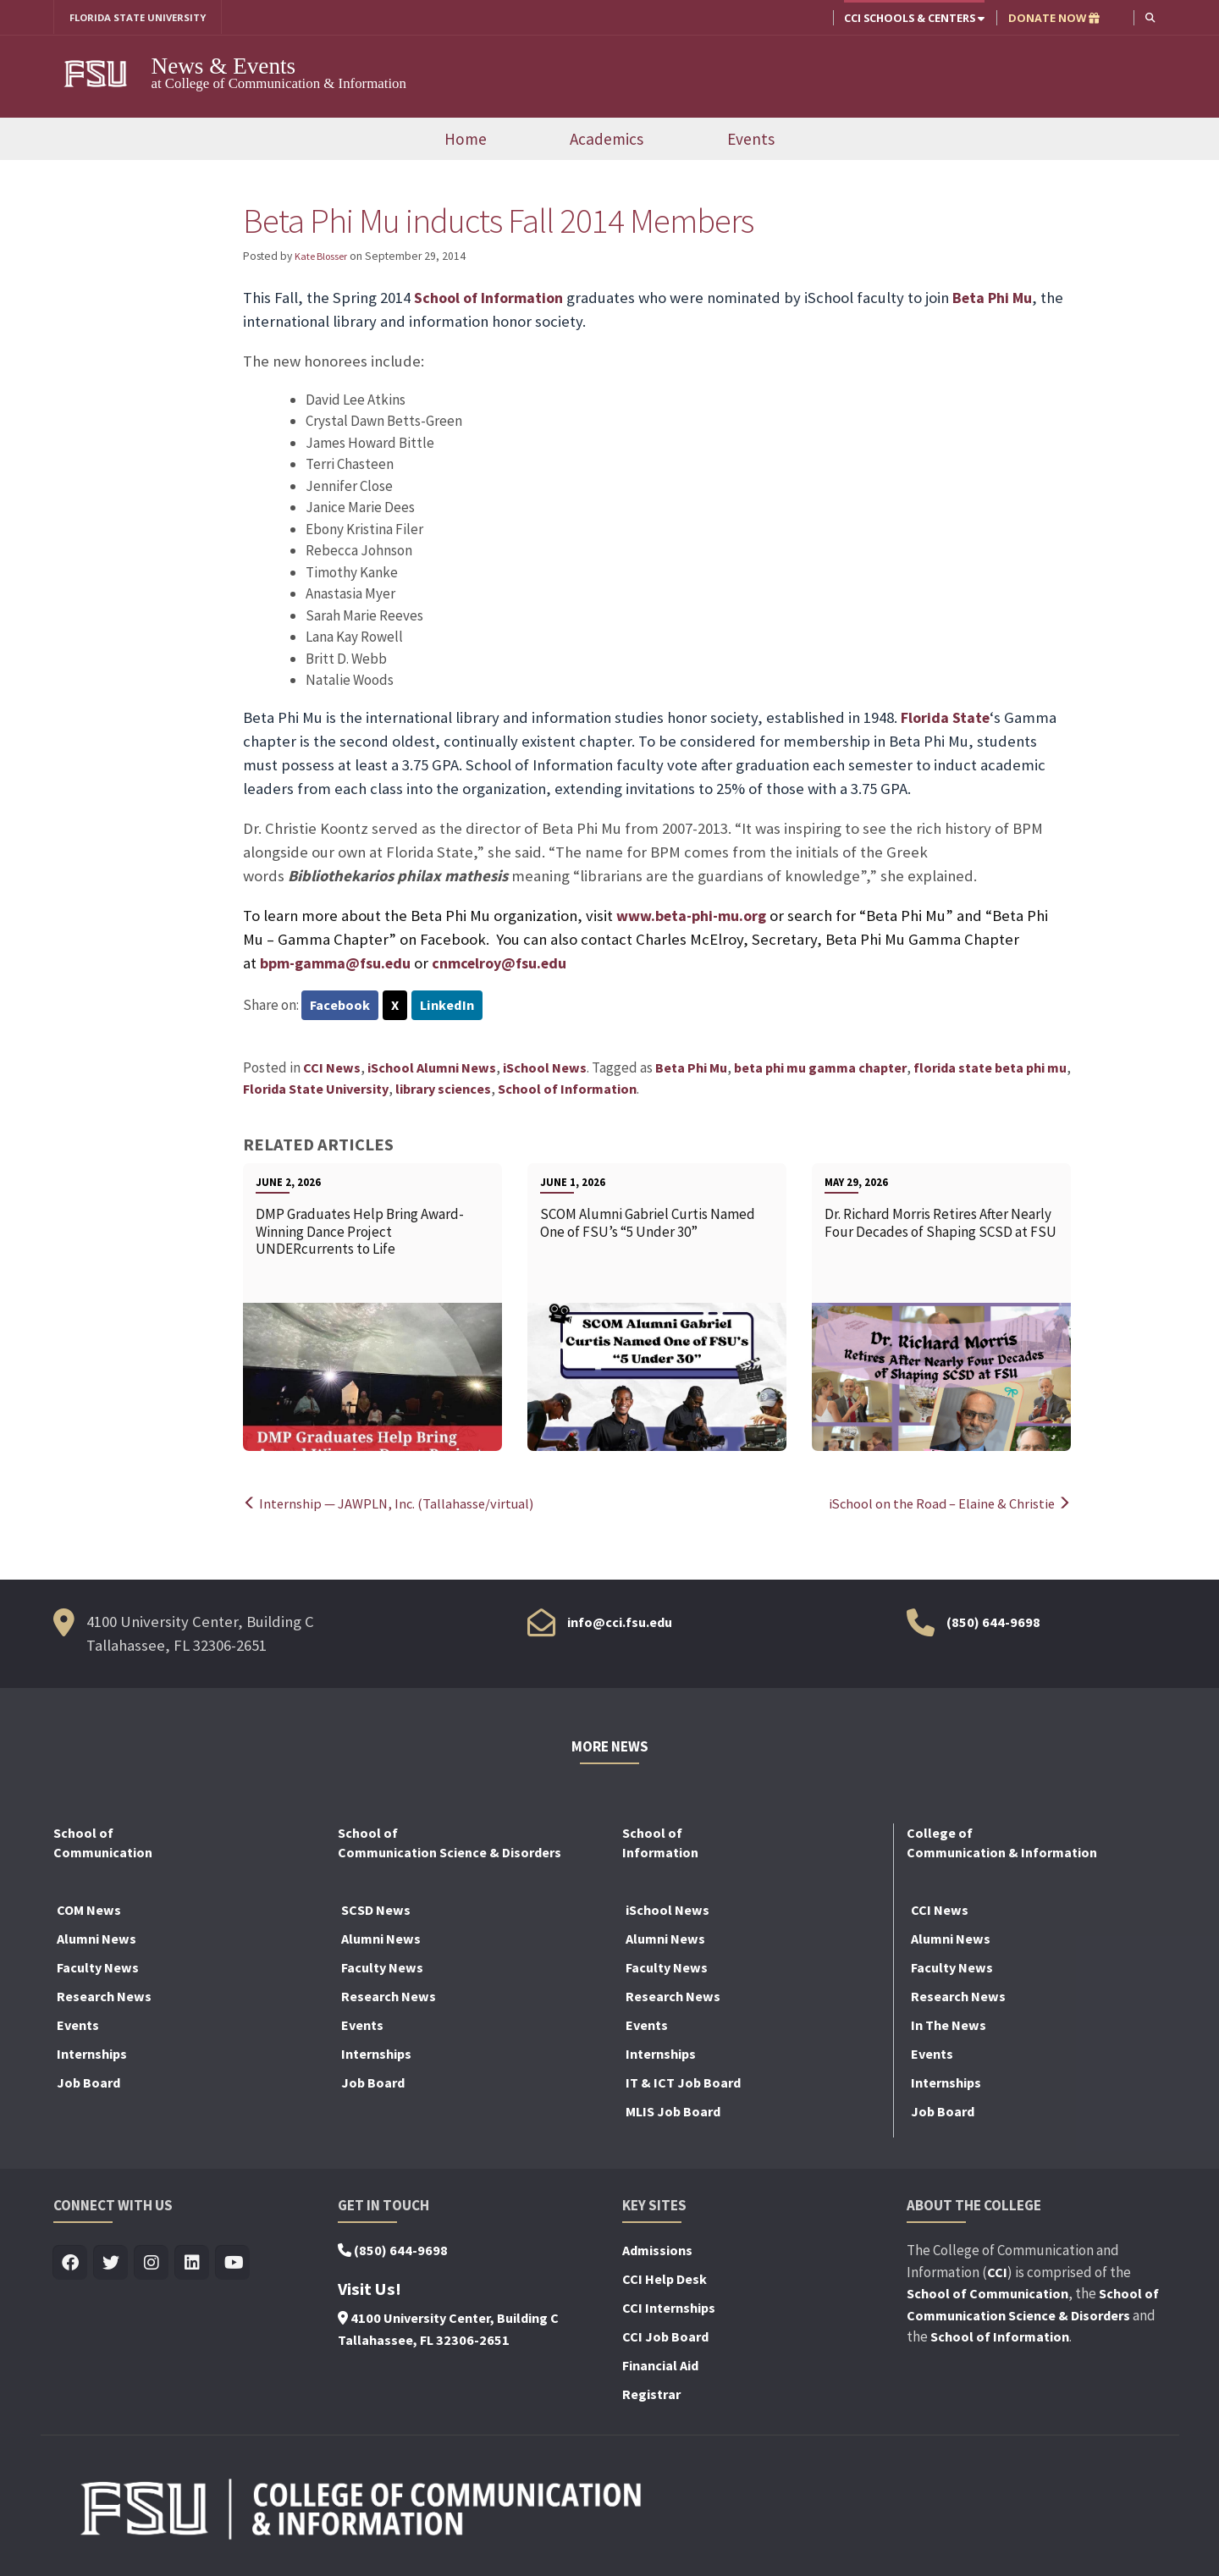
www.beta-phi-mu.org (695, 916)
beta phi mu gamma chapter (820, 1069)
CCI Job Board (665, 2338)
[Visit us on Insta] (152, 2265)
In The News (948, 2026)
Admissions (657, 2251)
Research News (104, 1997)
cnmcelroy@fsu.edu (509, 964)
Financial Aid (660, 2366)
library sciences (443, 1091)
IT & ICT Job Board (683, 2084)
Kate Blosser (325, 257)
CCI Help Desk (664, 2280)
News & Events (224, 67)
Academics (606, 140)
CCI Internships (668, 2309)
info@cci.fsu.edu (619, 1623)
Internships (92, 2055)
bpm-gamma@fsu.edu (338, 964)
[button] (1149, 17)
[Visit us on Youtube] (233, 2265)
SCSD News (376, 1911)
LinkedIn (450, 1006)
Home (465, 140)
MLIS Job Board (673, 2112)
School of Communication (987, 2294)
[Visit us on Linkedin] (192, 2265)
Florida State (946, 718)
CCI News (332, 1069)
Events (751, 140)
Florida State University (316, 1091)
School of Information (491, 299)
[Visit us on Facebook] (70, 2265)
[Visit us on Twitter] (111, 2265)
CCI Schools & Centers (912, 17)
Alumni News (96, 1940)
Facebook (341, 1006)
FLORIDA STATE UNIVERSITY (144, 17)
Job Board (88, 2084)
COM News (89, 1911)
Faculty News (98, 1969)
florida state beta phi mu (990, 1069)
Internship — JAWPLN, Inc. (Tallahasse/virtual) (392, 1505)
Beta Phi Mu (999, 299)
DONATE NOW (1052, 17)
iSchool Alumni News (431, 1069)
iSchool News (545, 1069)
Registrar (651, 2395)
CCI (997, 2273)
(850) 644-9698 (993, 1623)
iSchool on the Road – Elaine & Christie (946, 1505)
